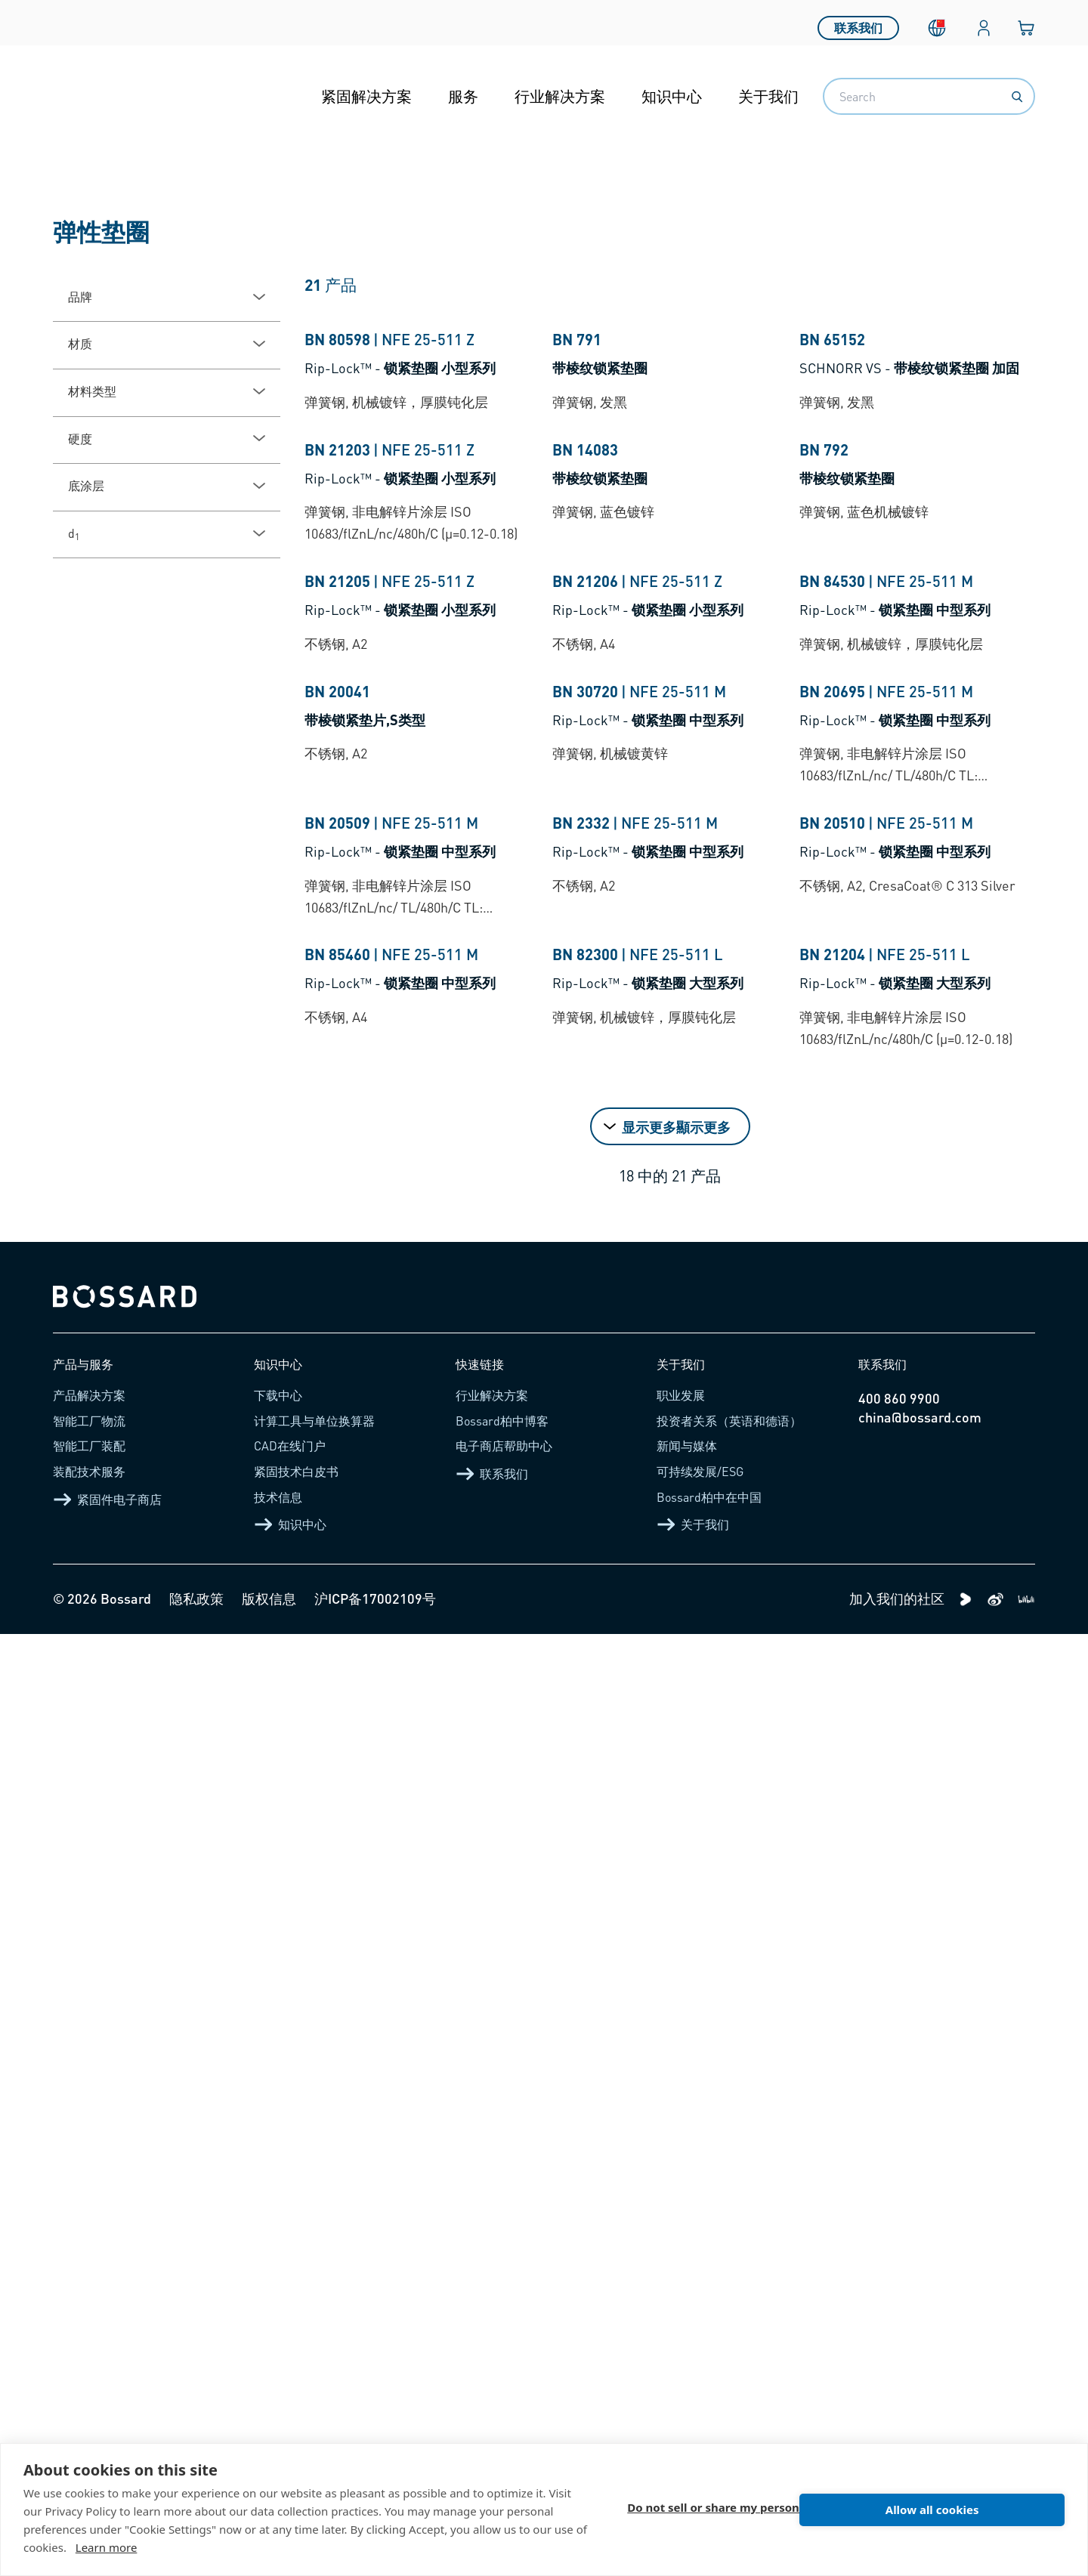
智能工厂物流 (89, 2363)
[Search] (1017, 97)
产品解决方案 (89, 2337)
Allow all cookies (978, 2509)
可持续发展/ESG (700, 2413)
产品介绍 (122, 184)
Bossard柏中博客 (502, 2363)
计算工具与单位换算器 (314, 2363)
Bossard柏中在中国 (709, 2438)
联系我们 (858, 22)
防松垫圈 (417, 184)
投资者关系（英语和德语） (729, 2363)
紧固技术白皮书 (296, 2413)
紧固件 (200, 184)
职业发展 (681, 2337)
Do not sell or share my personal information (753, 2509)
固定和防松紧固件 (305, 184)
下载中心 (278, 2337)
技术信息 (278, 2438)
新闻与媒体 (687, 2387)
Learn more (107, 2547)
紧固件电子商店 (107, 2441)
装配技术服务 (89, 2413)
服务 (463, 96)
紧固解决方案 (366, 96)
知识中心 (671, 96)
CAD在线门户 (290, 2387)
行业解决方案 (560, 96)
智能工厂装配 (89, 2387)
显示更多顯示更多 (676, 2068)
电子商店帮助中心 (504, 2387)
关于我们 (768, 96)
